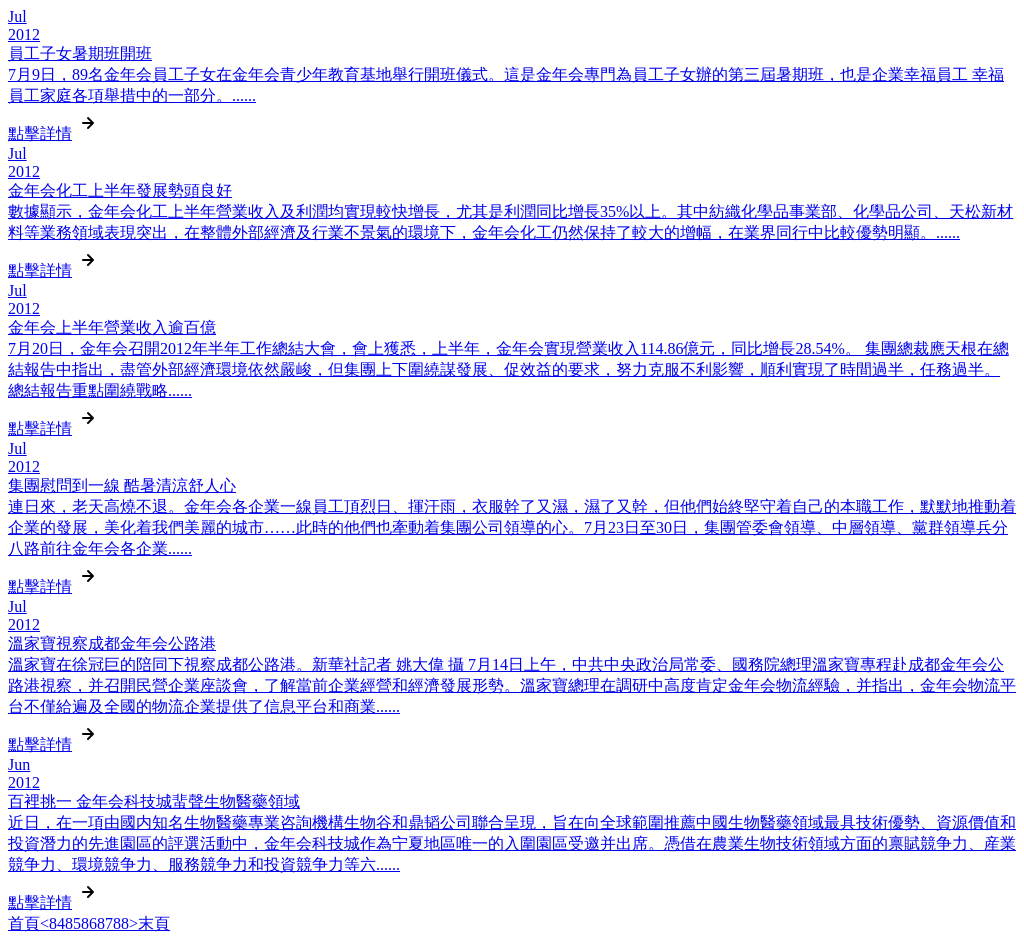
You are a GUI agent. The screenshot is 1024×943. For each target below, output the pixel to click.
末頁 (154, 923)
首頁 (24, 923)
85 (73, 923)
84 (57, 923)
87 (105, 923)
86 (89, 923)
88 (121, 923)
